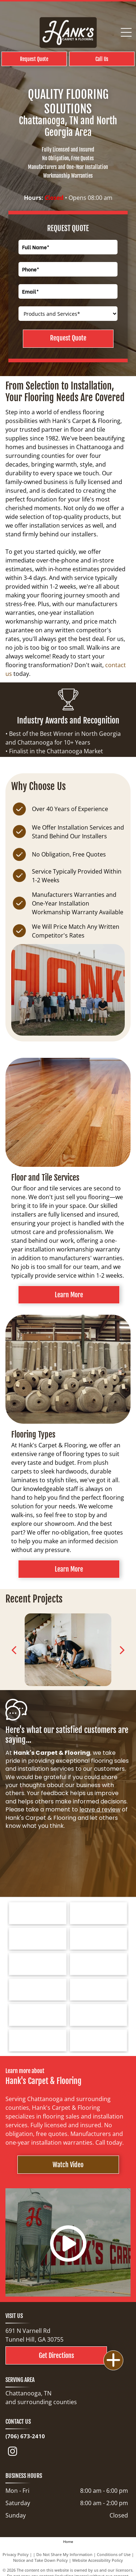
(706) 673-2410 (25, 2436)
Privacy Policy (16, 2554)
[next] (122, 1649)
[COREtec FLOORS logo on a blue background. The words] (37, 2015)
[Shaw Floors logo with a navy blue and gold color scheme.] (98, 1939)
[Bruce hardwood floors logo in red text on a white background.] (98, 1913)
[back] (13, 1649)
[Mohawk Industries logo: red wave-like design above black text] (37, 1964)
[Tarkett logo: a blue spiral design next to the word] (37, 1913)
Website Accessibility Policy (97, 2560)
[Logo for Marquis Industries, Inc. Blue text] (98, 1964)
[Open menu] (126, 32)
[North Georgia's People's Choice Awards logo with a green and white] (98, 2040)
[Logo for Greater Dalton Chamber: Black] (98, 1989)
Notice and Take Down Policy (40, 2560)
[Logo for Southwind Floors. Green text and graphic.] (37, 1939)
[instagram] (12, 2452)
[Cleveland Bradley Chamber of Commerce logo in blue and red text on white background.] (98, 2015)
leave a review (99, 1809)
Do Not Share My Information (64, 2554)
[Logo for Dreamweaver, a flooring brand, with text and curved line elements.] (37, 1989)
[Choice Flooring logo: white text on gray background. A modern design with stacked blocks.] (37, 2040)
